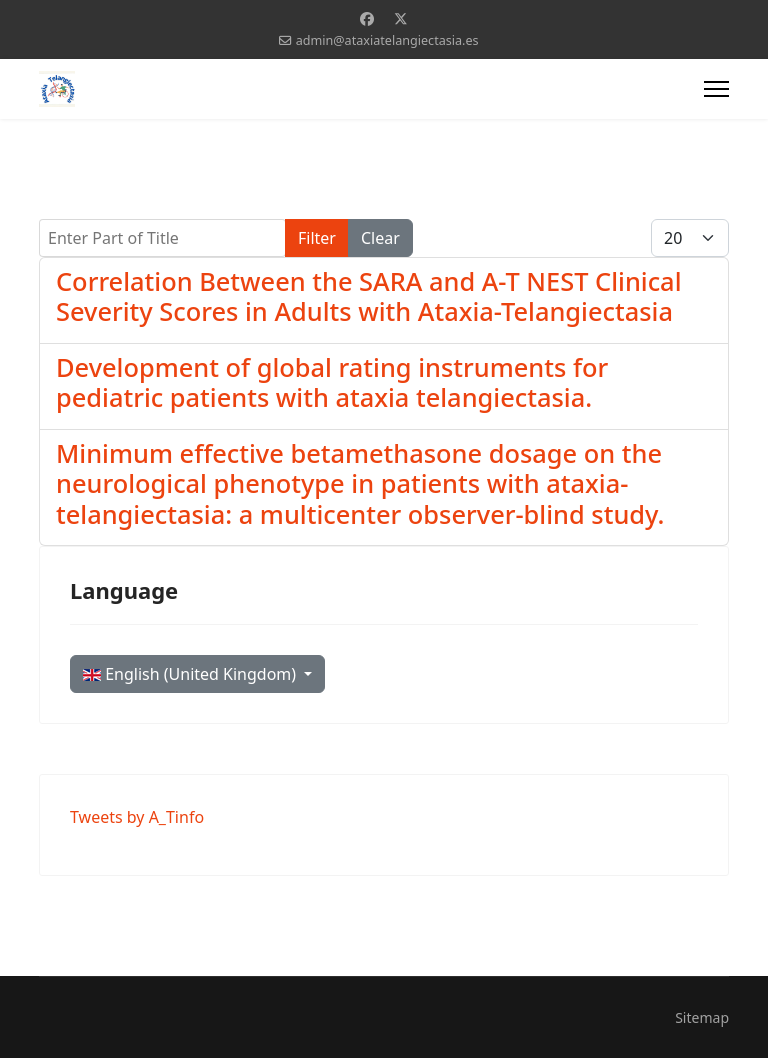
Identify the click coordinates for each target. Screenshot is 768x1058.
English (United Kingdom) (191, 674)
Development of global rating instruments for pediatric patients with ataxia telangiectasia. (332, 382)
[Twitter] (401, 18)
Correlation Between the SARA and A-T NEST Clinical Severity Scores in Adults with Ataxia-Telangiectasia (369, 296)
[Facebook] (367, 18)
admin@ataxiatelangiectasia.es (387, 40)
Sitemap (702, 1017)
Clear (380, 238)
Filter (317, 238)
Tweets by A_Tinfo (137, 817)
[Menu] (716, 89)
